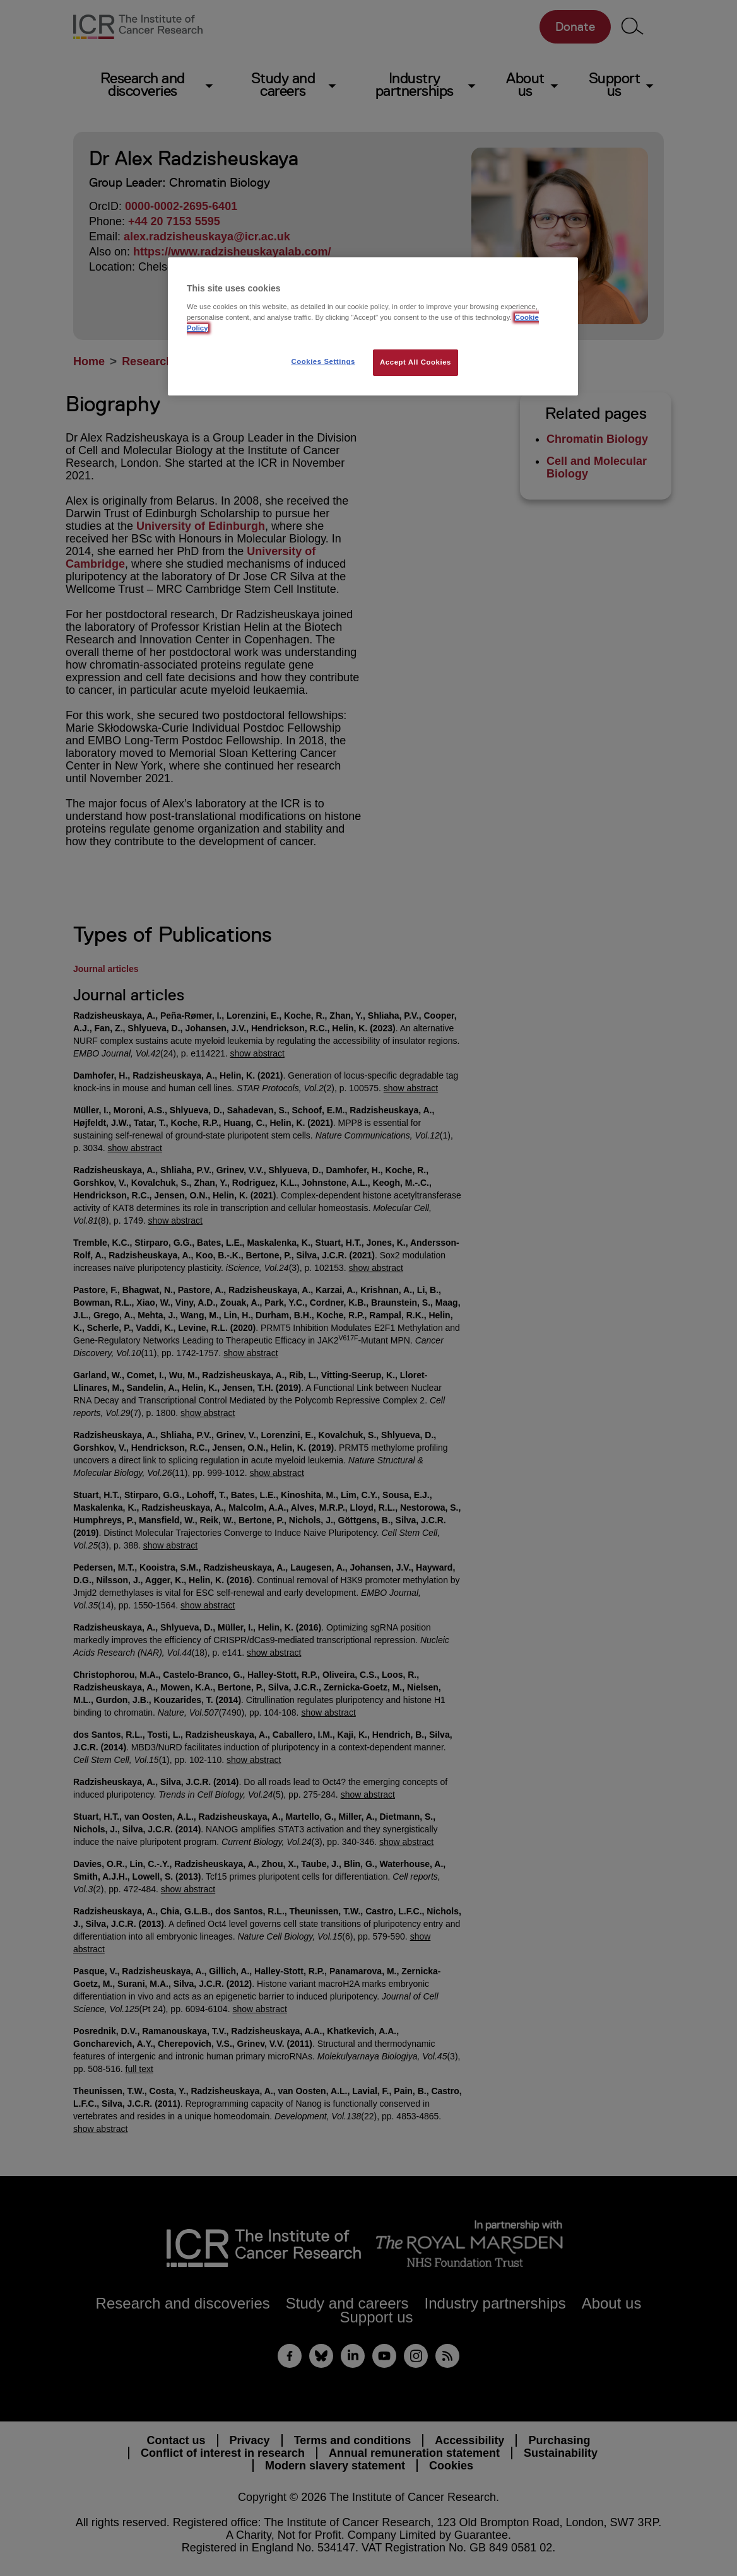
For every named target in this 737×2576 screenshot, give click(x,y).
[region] (373, 326)
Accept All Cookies (415, 362)
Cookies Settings (323, 361)
